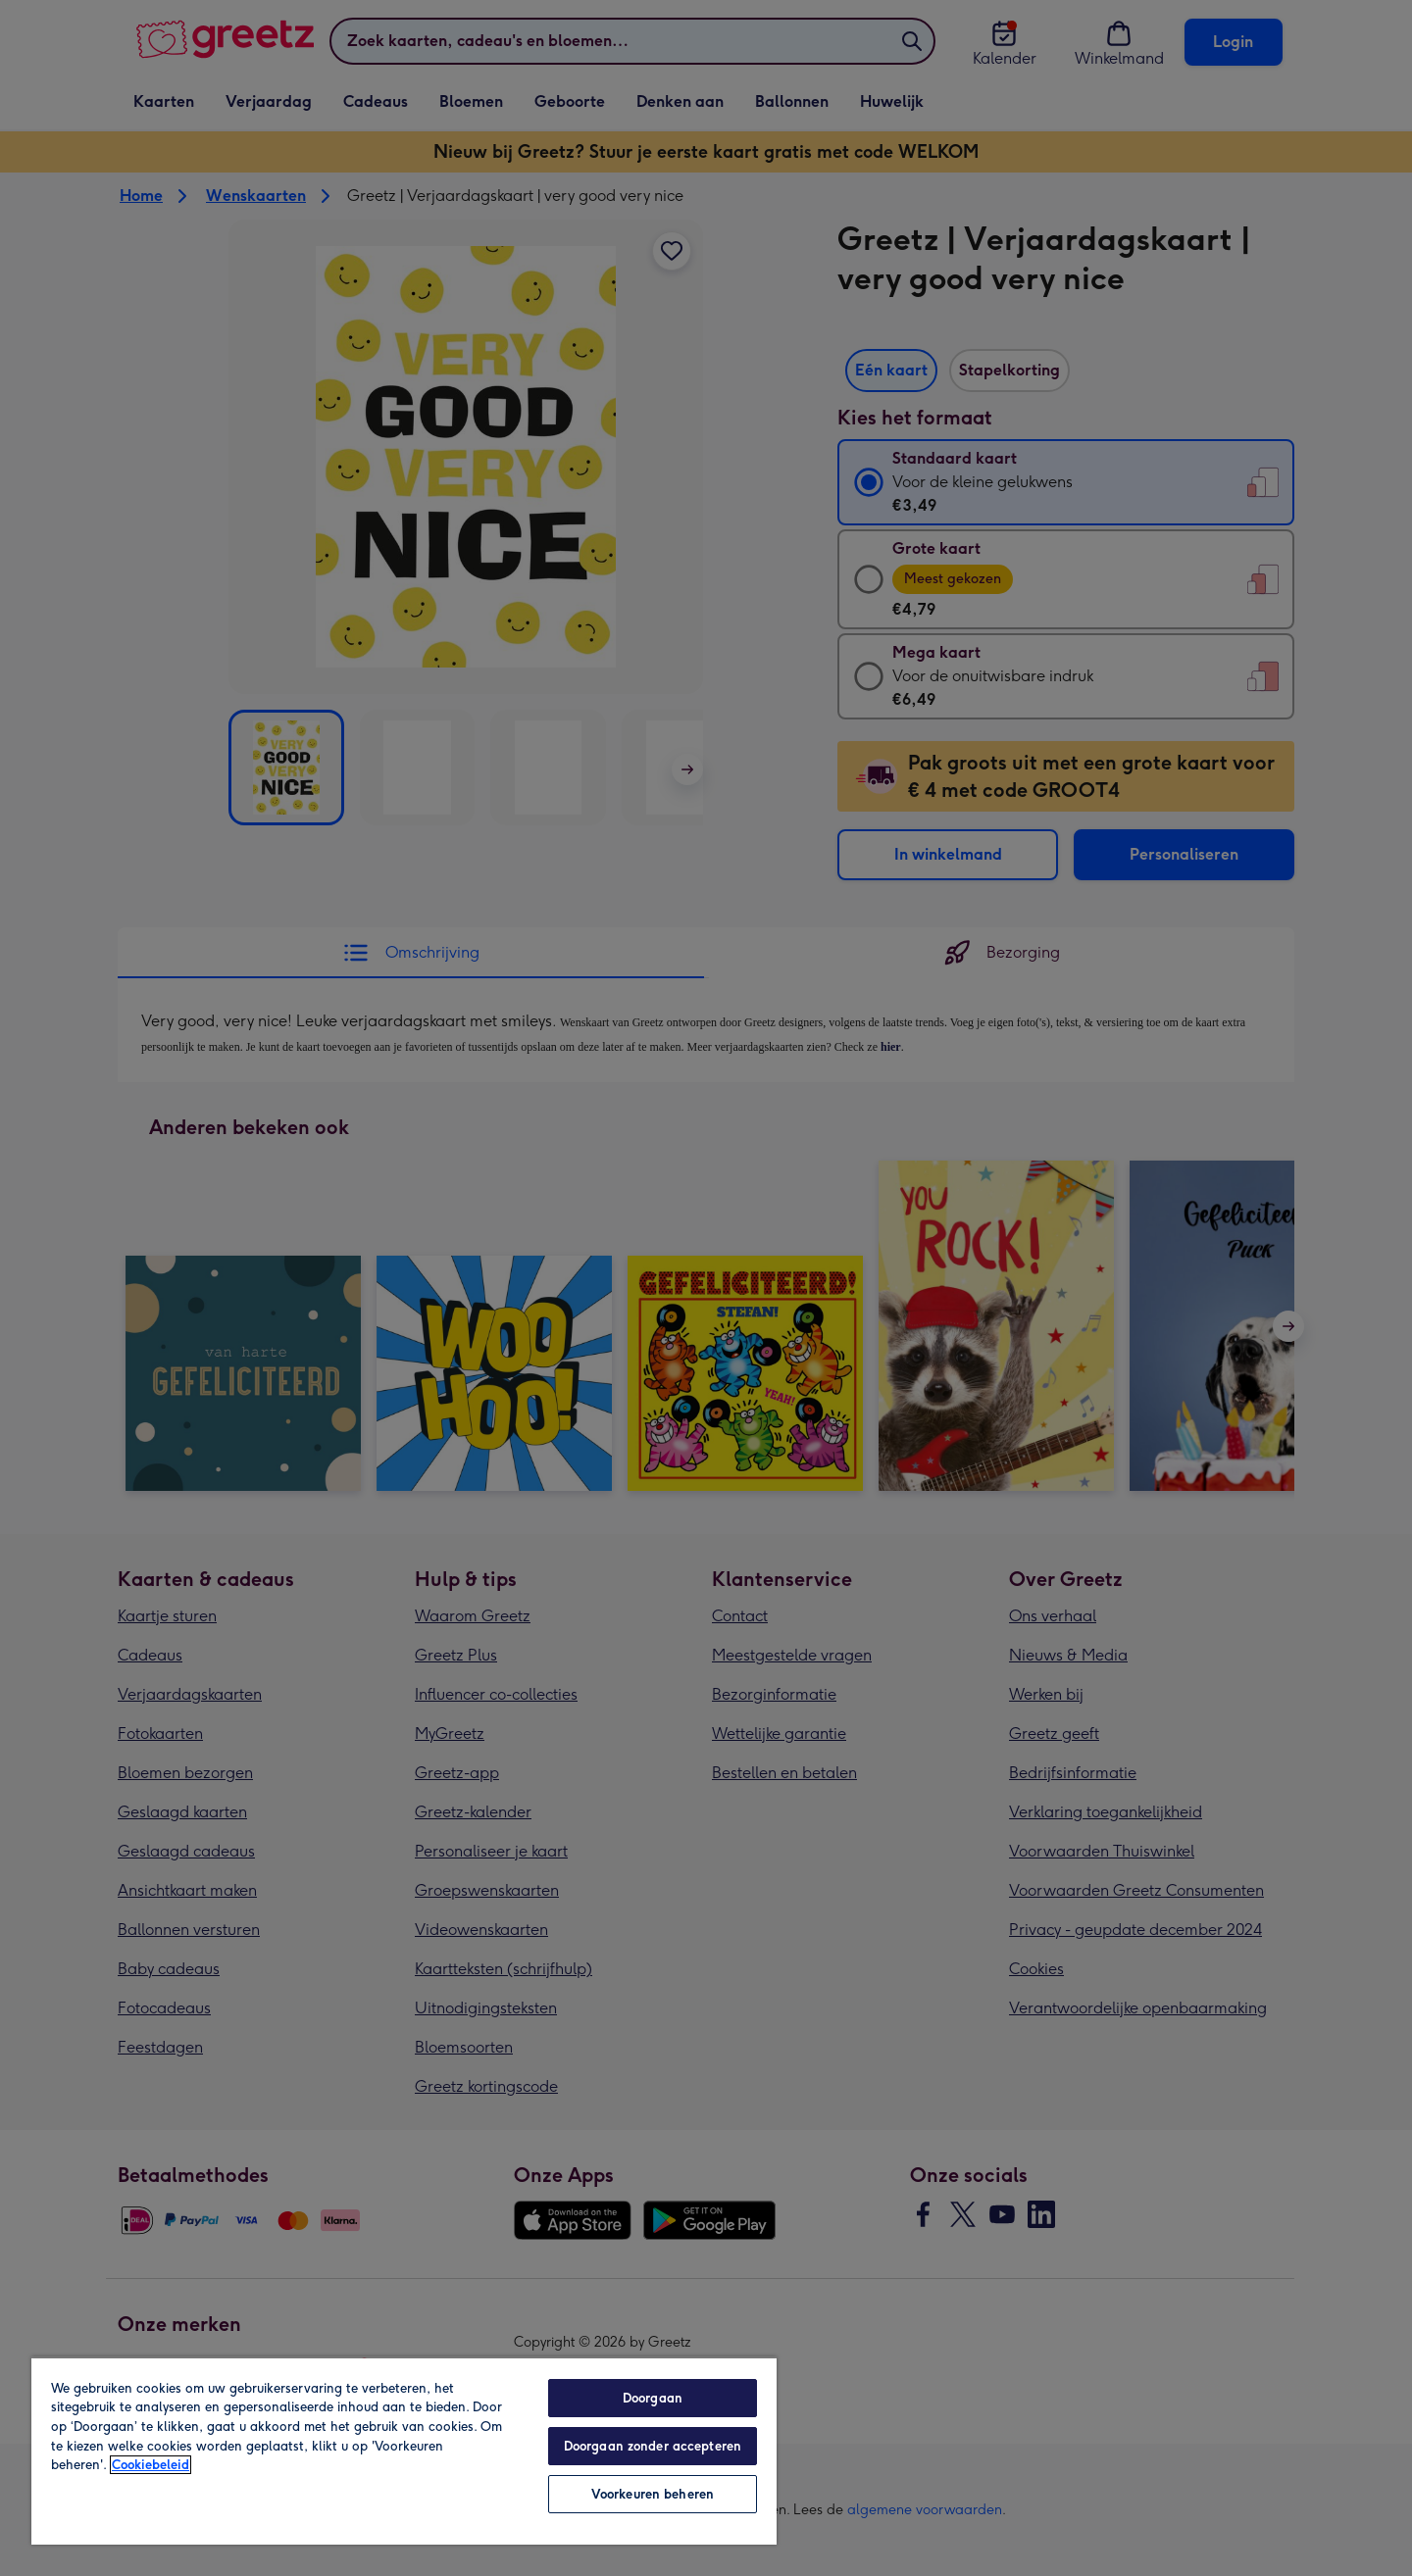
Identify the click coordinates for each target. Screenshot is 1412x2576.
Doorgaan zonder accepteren (652, 2446)
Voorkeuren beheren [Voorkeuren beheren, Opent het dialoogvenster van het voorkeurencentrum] (652, 2494)
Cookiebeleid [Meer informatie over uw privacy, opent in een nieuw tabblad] (150, 2464)
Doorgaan (652, 2398)
